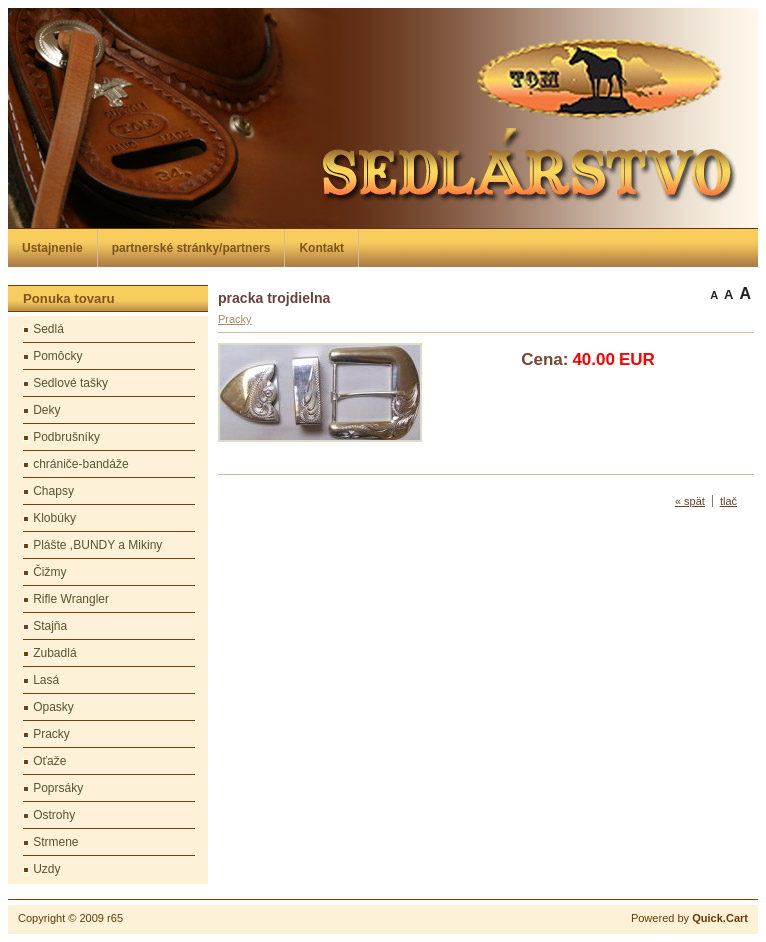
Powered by (689, 918)
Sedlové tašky (70, 383)
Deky (46, 410)
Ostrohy (54, 815)
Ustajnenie (52, 248)
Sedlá (48, 329)
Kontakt (321, 248)
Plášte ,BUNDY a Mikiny (97, 545)
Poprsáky (58, 788)
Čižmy (49, 572)
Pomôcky (57, 356)
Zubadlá (54, 653)
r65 (115, 918)
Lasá (46, 680)
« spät (690, 501)
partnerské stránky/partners (191, 248)
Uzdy (46, 869)
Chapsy (53, 491)
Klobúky (54, 518)
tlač (728, 501)
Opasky (53, 707)
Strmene (55, 842)
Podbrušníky (66, 437)
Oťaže (49, 761)
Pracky (51, 734)
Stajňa (50, 626)
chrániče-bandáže (80, 464)
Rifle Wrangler (71, 599)
